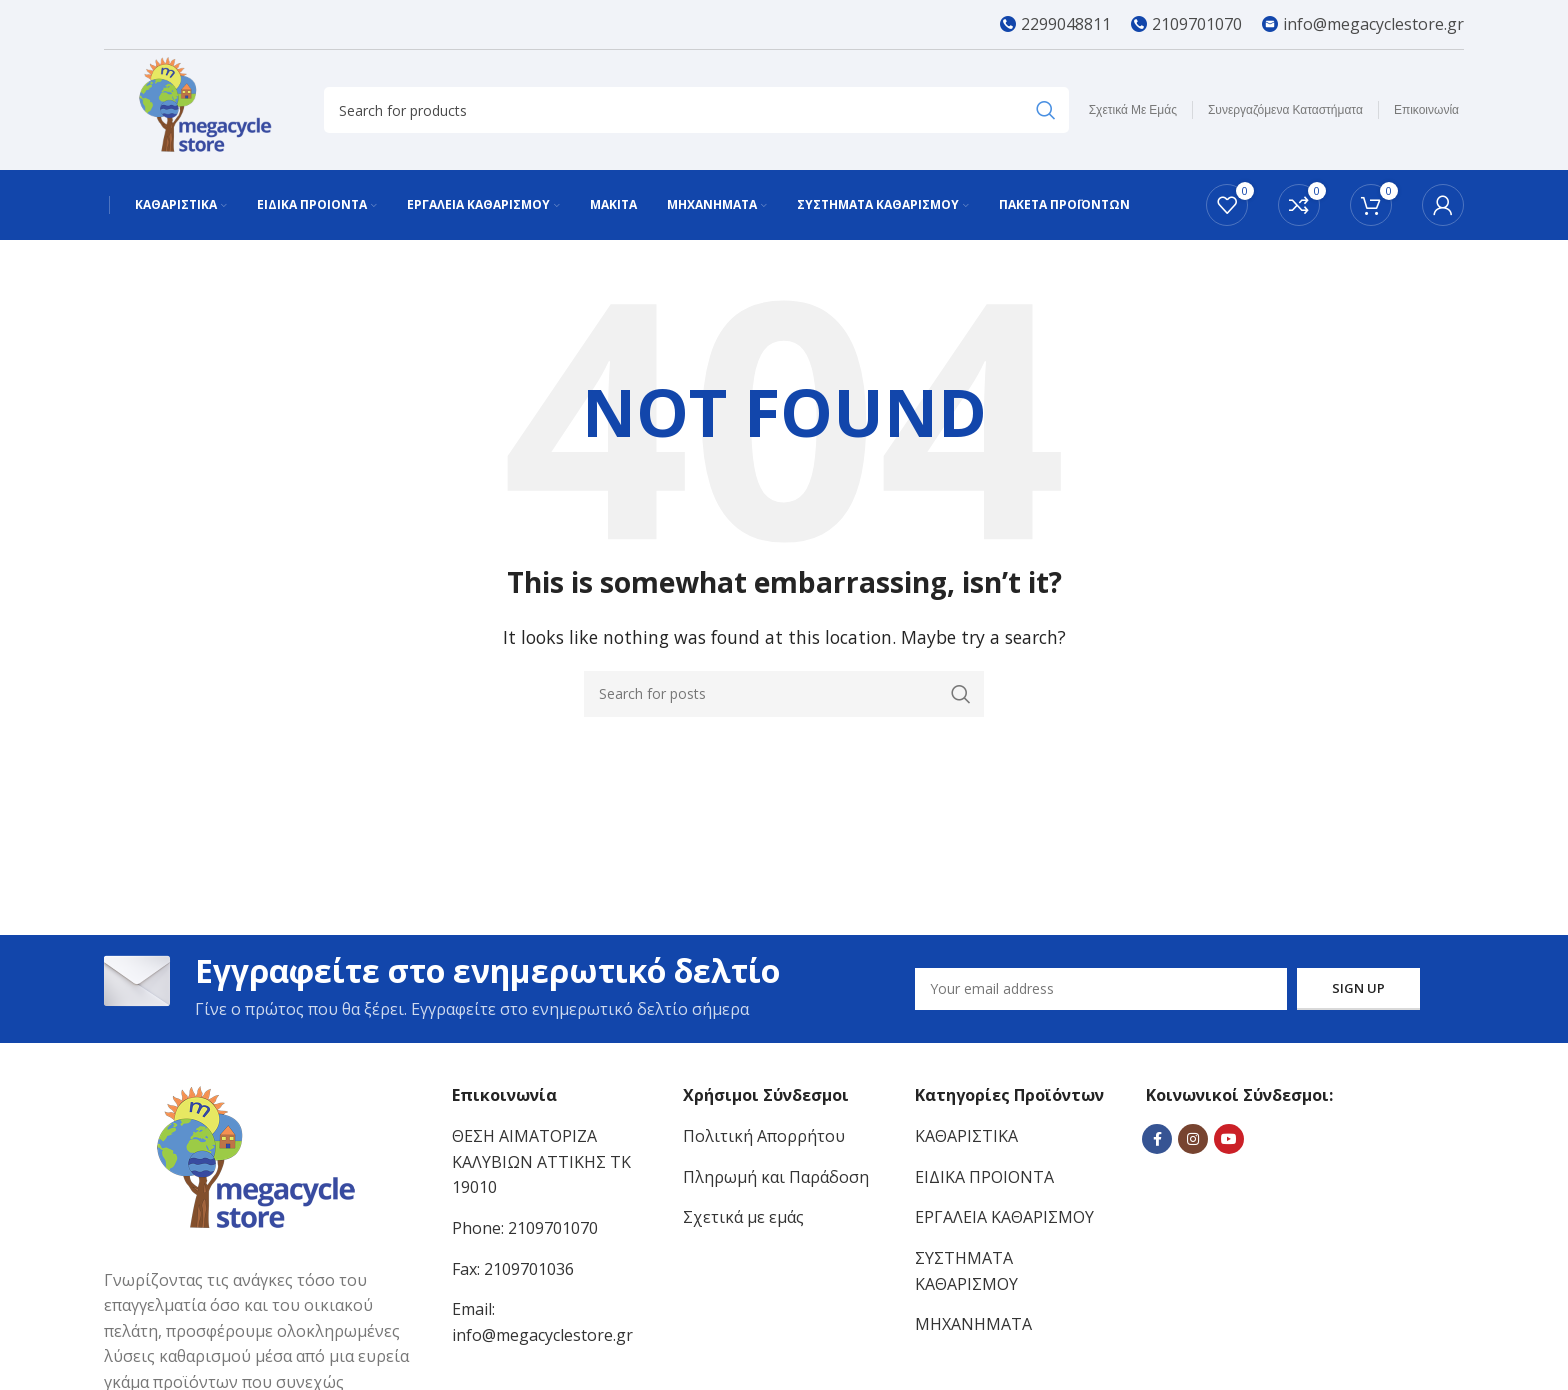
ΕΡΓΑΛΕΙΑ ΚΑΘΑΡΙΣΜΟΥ (1004, 1217)
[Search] (696, 110)
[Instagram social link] (1193, 1139)
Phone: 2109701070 (525, 1228)
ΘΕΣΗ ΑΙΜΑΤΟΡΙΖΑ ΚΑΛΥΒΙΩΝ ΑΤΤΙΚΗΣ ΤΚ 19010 (541, 1161)
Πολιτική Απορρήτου (764, 1136)
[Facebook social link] (1157, 1139)
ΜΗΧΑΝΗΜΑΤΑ (973, 1324)
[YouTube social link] (1229, 1139)
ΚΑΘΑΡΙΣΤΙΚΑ (966, 1136)
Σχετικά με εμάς (743, 1217)
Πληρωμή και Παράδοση (776, 1177)
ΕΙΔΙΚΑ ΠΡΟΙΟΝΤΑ (984, 1177)
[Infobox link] (1055, 24)
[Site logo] (204, 108)
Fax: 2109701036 (513, 1269)
